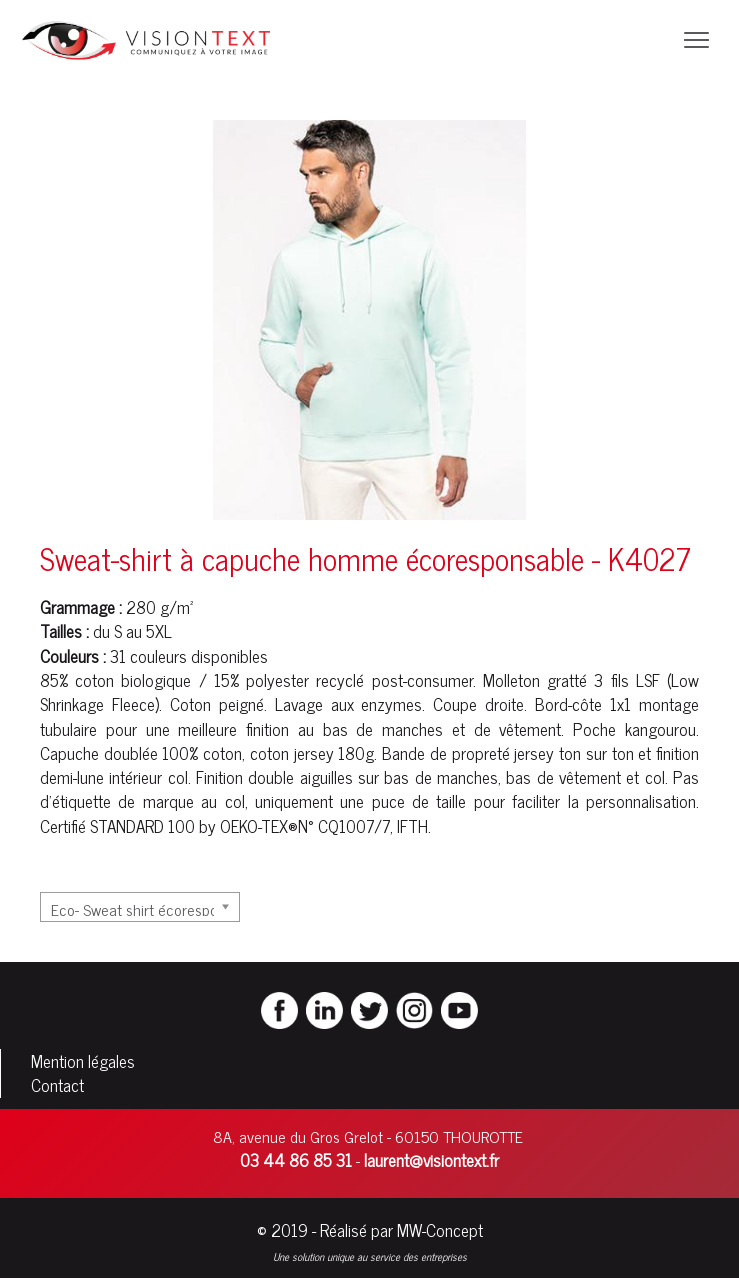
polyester (277, 680)
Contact (57, 1085)
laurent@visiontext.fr (431, 1160)
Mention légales (83, 1061)
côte (587, 704)
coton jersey (292, 753)
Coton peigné (217, 704)
